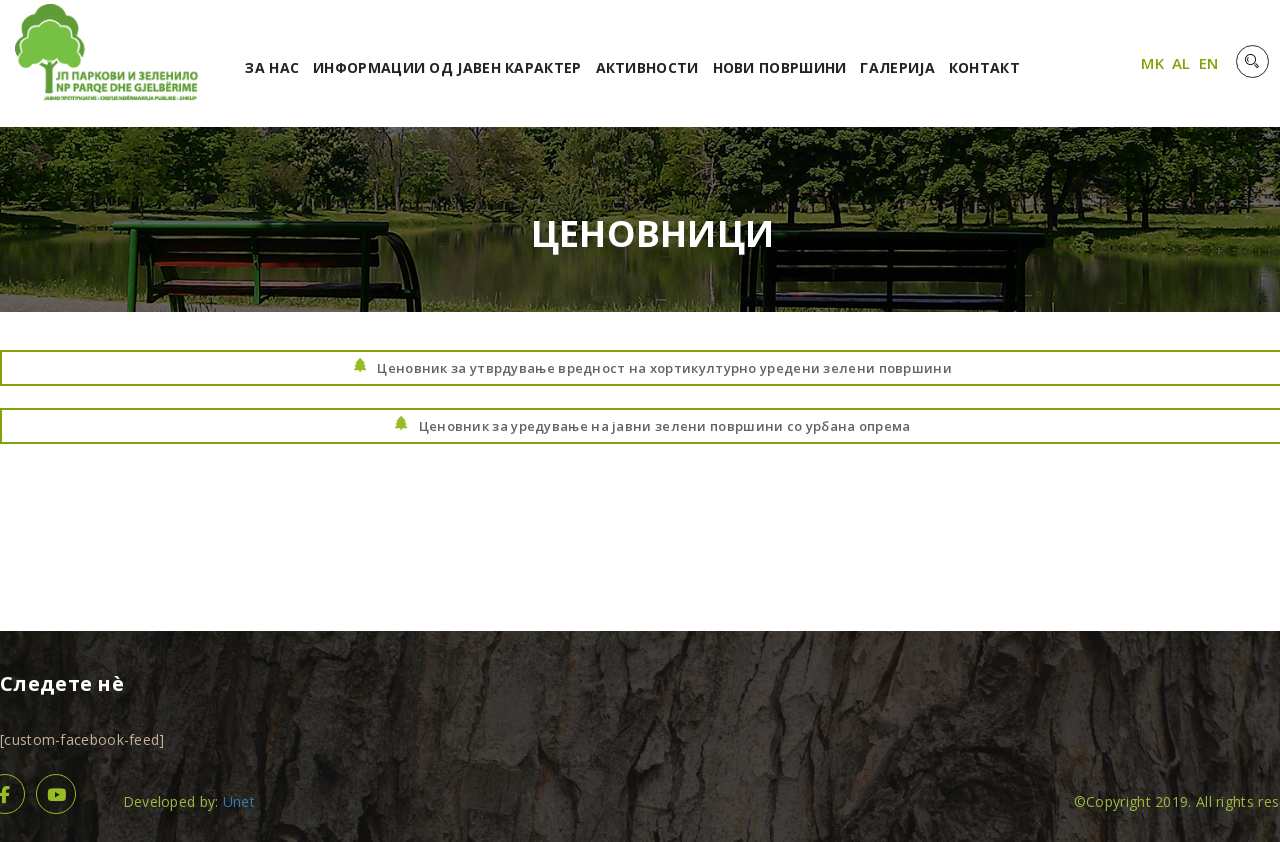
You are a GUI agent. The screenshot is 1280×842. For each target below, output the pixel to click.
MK (1152, 63)
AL (1181, 63)
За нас (272, 67)
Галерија (897, 67)
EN (1209, 63)
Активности (647, 67)
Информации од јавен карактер (447, 67)
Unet (239, 801)
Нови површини (780, 67)
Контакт (984, 67)
